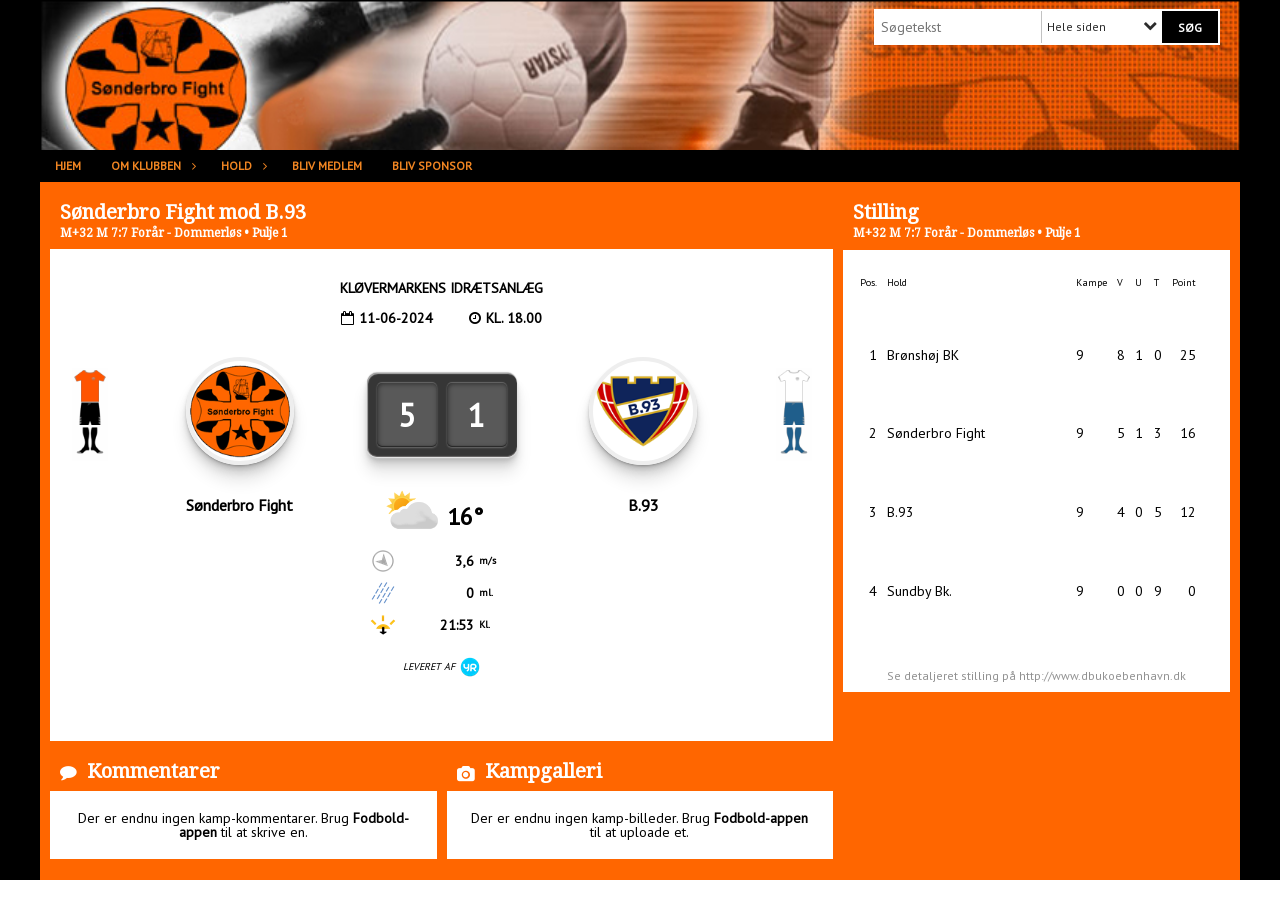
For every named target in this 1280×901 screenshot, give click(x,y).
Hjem (68, 165)
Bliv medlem (327, 165)
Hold (241, 165)
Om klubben (151, 165)
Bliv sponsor (432, 165)
